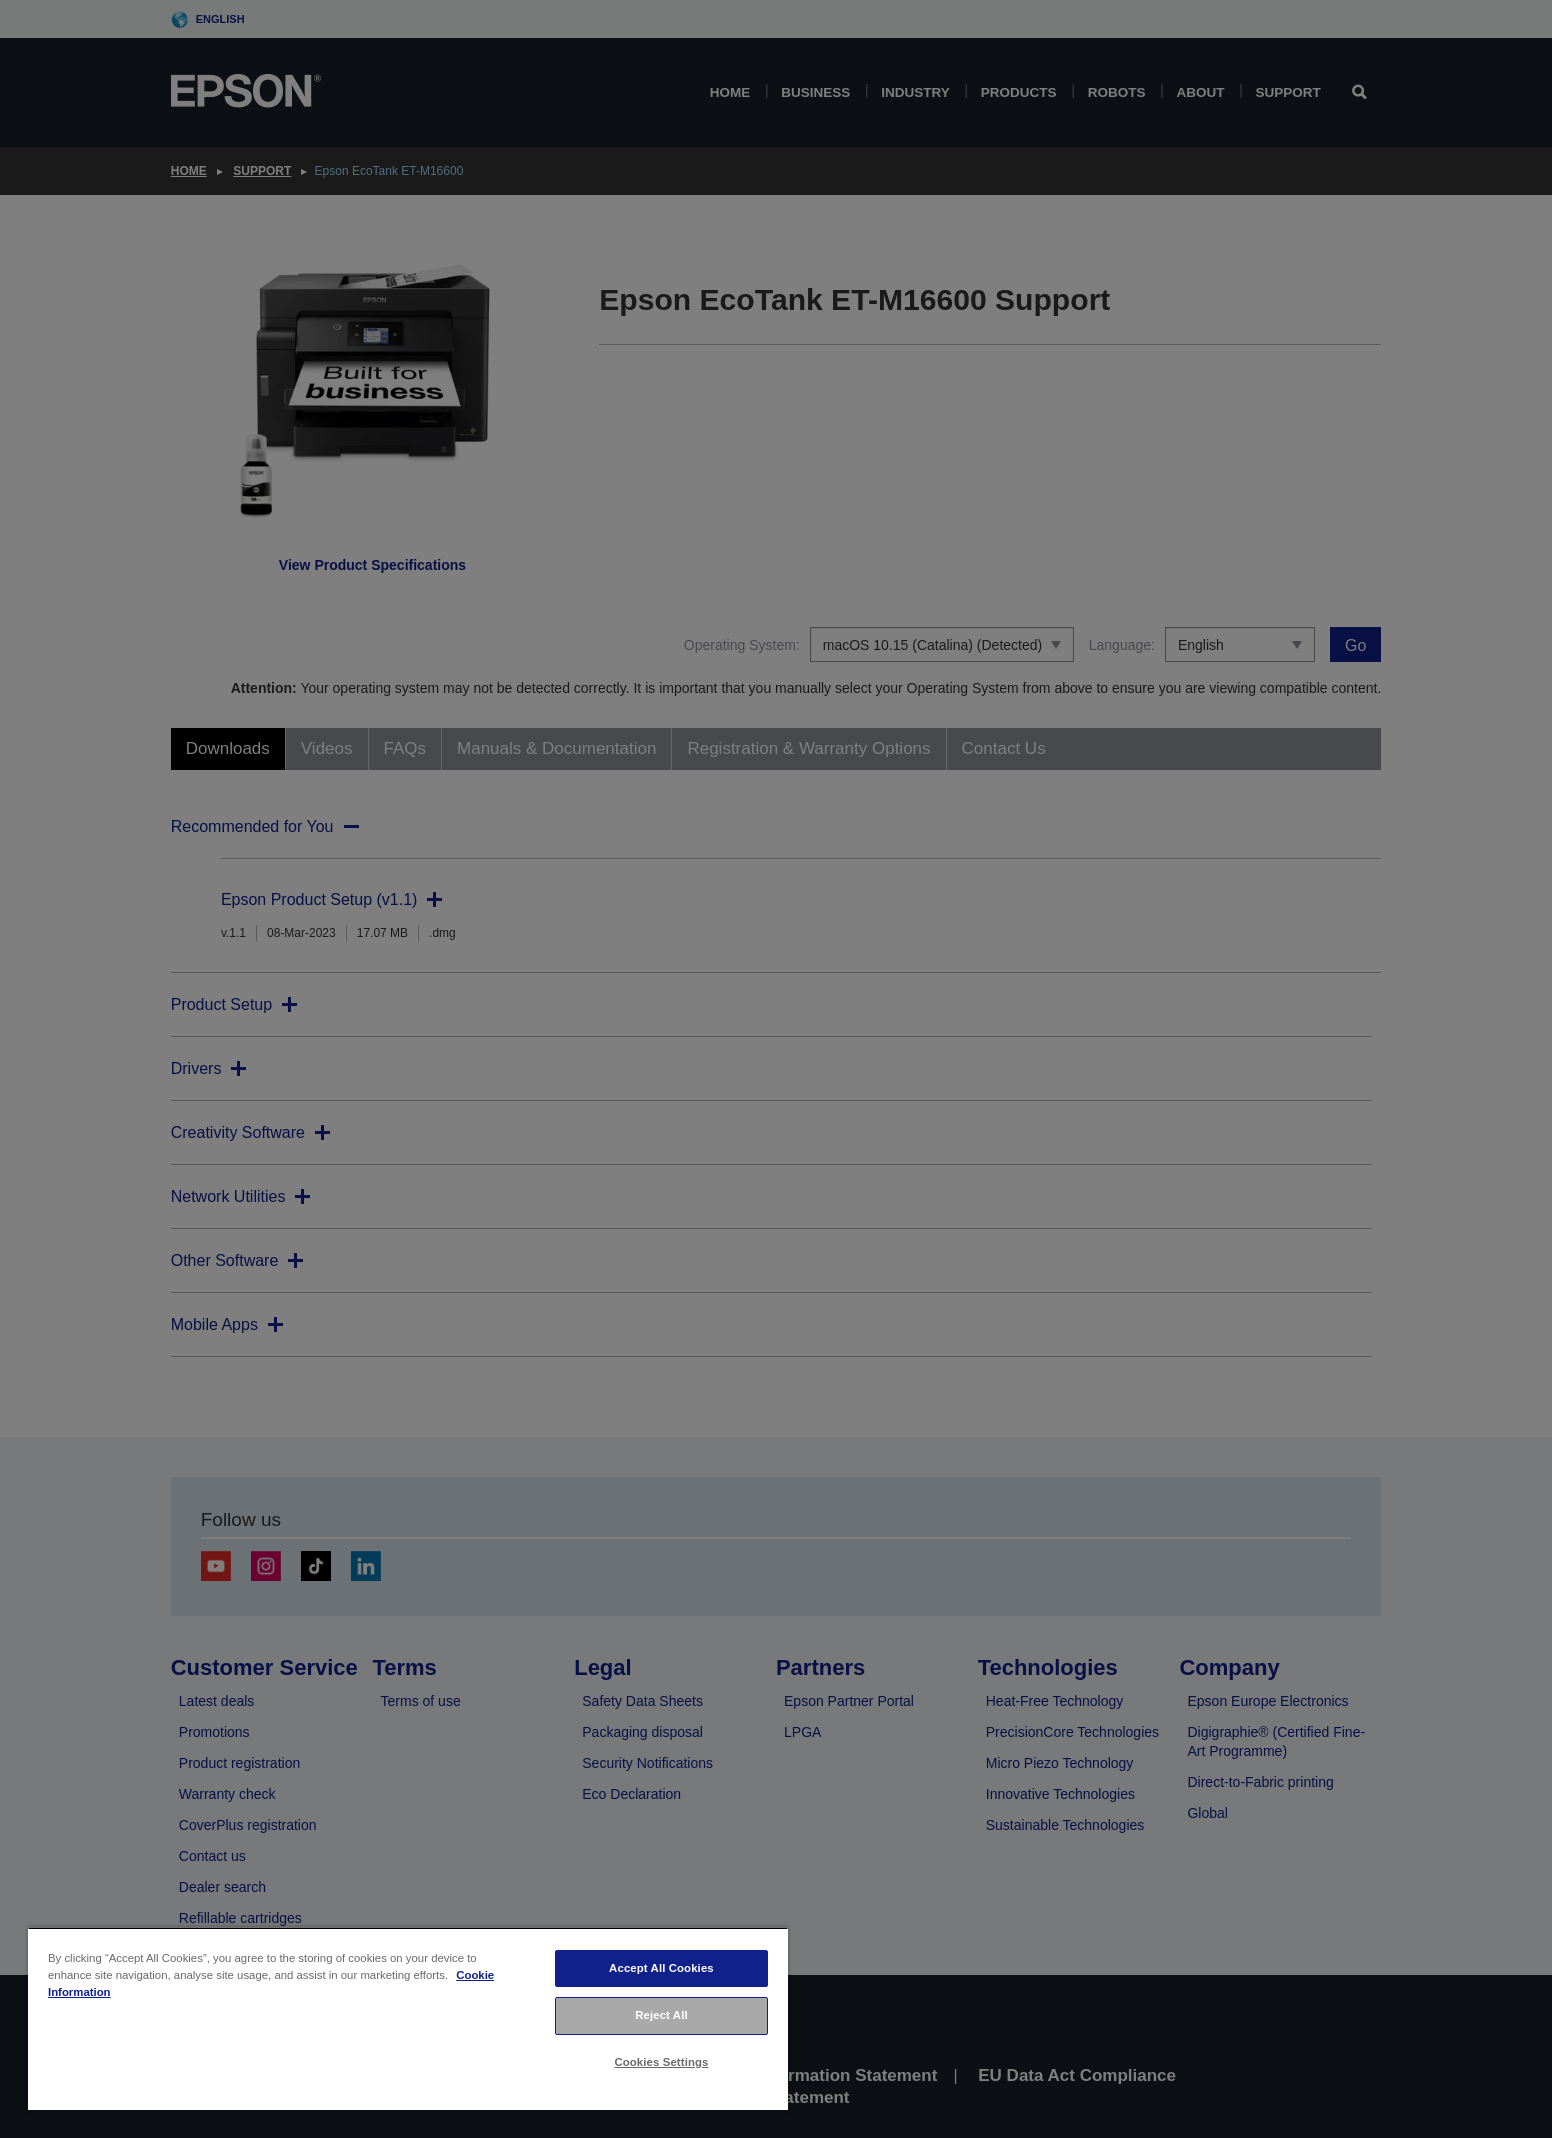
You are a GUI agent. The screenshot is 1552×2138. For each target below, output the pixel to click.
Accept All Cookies (661, 1968)
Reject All (661, 2015)
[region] (408, 2018)
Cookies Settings (661, 2062)
